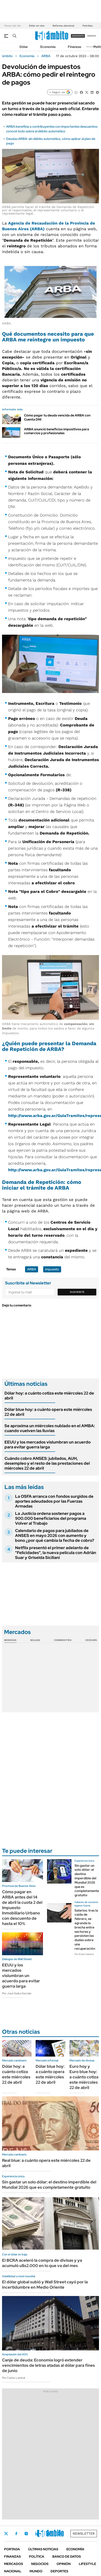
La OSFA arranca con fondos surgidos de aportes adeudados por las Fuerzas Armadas (54, 1501)
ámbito (7, 56)
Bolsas (35, 1640)
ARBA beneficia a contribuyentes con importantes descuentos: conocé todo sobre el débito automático (52, 128)
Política (36, 2556)
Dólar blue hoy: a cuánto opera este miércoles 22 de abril (48, 1412)
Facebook (16, 2533)
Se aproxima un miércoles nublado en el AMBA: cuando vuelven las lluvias (49, 1428)
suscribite (78, 36)
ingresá (91, 36)
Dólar (24, 47)
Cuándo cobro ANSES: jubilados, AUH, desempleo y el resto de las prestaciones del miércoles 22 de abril (47, 1463)
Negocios (39, 2564)
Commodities (62, 1640)
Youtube (48, 2533)
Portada (12, 2549)
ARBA (45, 56)
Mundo (36, 2571)
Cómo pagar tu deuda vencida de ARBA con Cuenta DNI (57, 417)
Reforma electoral (63, 25)
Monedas (10, 1640)
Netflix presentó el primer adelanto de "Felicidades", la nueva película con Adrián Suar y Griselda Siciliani (55, 1552)
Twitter (6, 2533)
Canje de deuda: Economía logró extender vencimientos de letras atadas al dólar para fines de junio (48, 2365)
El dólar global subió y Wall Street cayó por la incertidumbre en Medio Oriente (45, 2284)
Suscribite (77, 1292)
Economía (48, 47)
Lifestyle (87, 2564)
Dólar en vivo (36, 25)
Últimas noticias (43, 2549)
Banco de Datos (66, 2556)
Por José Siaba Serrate (16, 1993)
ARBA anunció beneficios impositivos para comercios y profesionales (56, 431)
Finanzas (74, 47)
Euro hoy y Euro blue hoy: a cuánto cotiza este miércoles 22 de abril (83, 2077)
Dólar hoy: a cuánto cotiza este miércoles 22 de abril (49, 1395)
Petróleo (87, 25)
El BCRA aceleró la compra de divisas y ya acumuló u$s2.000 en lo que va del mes (42, 2263)
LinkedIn (37, 2533)
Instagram (26, 2533)
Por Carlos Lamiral (13, 2378)
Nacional (12, 2571)
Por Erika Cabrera (84, 1954)
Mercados (13, 2564)
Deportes (59, 2571)
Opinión (64, 2564)
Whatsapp (59, 2533)
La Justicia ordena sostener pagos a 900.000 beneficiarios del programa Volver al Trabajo (50, 1518)
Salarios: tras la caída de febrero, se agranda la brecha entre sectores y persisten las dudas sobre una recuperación (86, 1929)
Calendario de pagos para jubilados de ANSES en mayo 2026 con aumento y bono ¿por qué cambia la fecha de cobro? (54, 1535)
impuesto (52, 1269)
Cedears (91, 1640)
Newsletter (91, 46)
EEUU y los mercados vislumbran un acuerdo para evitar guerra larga (47, 1444)
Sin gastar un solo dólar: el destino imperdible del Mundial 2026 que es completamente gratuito (87, 1880)
